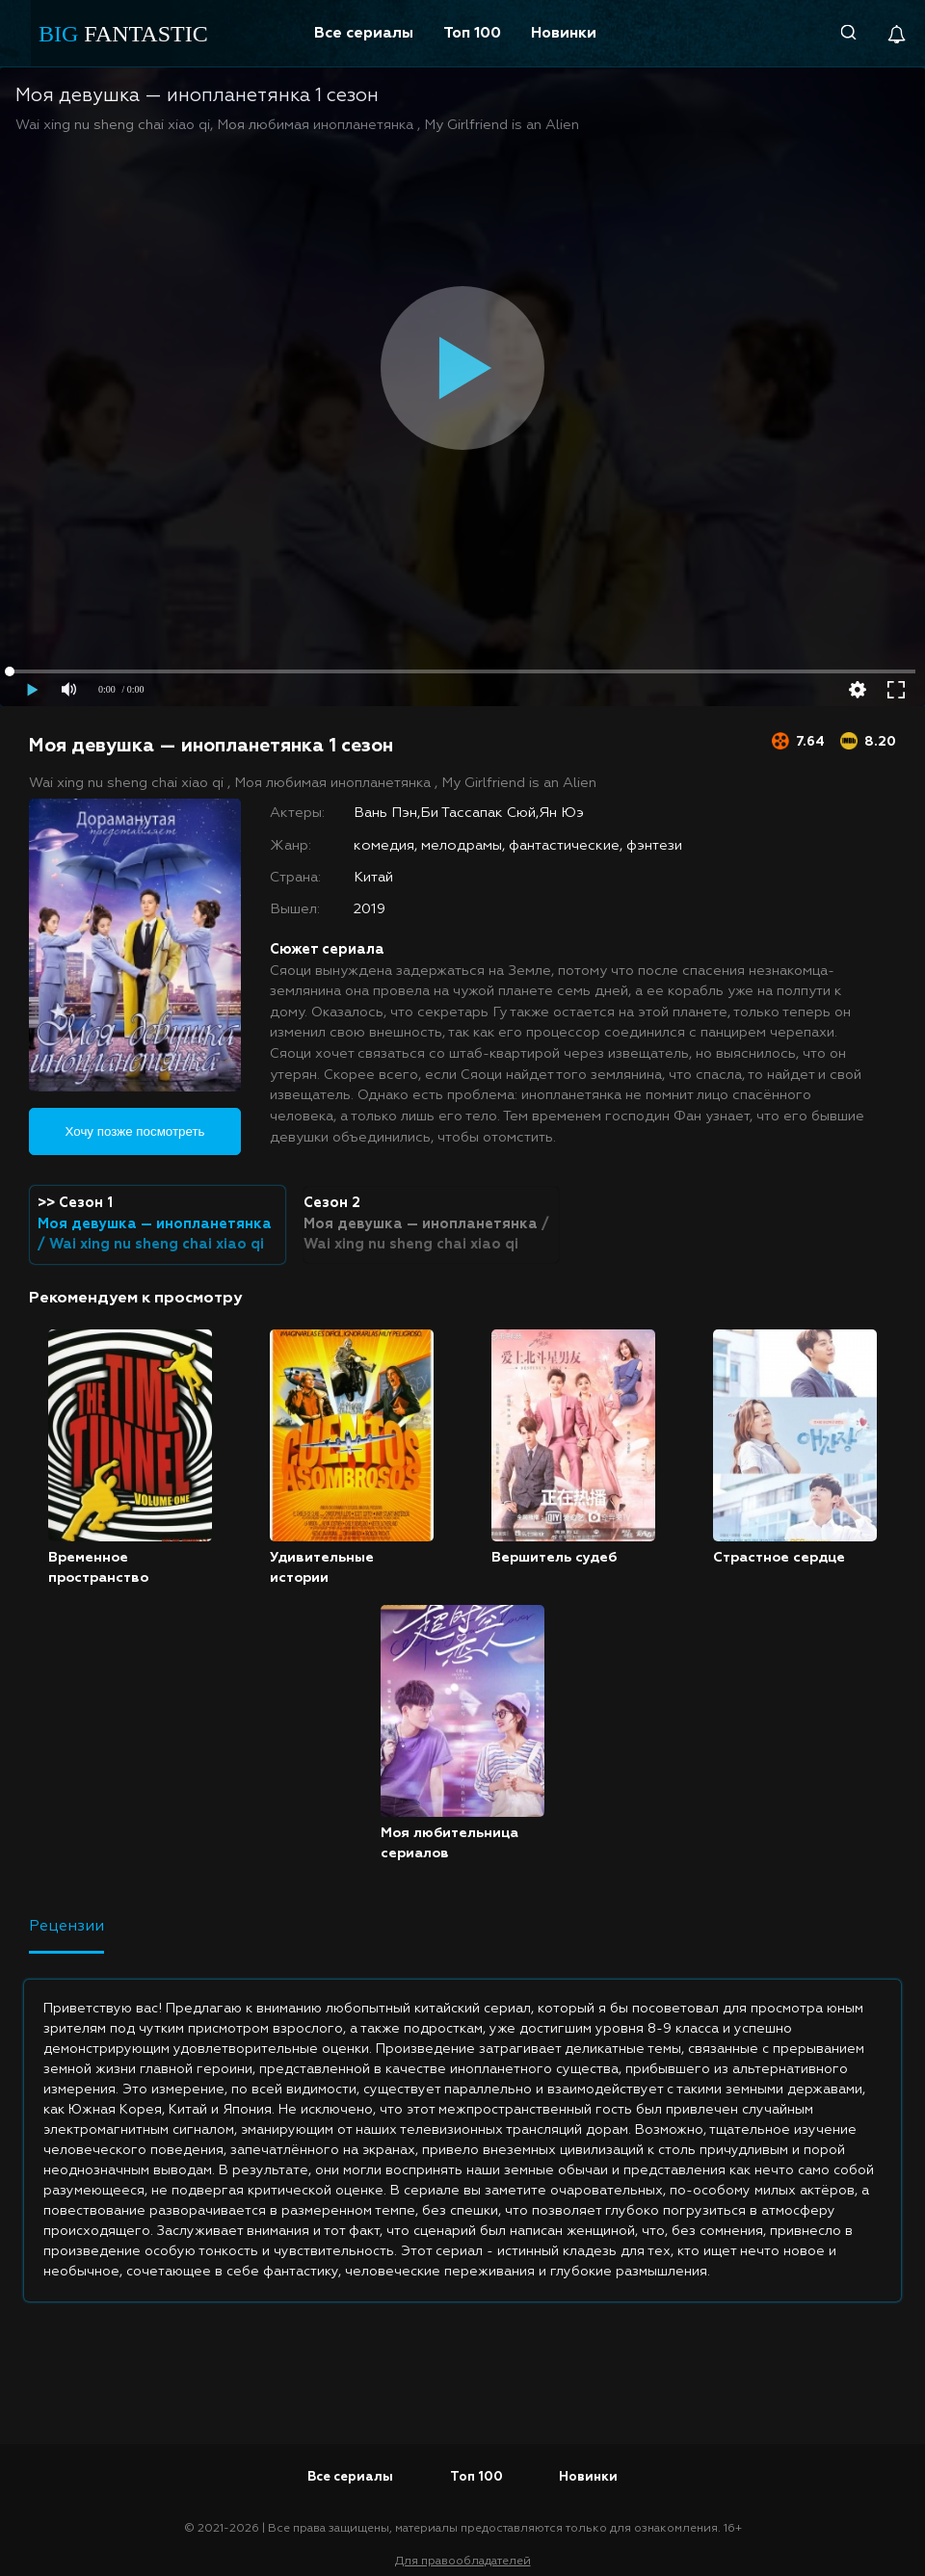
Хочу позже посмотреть (135, 1131)
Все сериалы (363, 33)
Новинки (563, 33)
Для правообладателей (463, 2561)
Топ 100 (472, 33)
